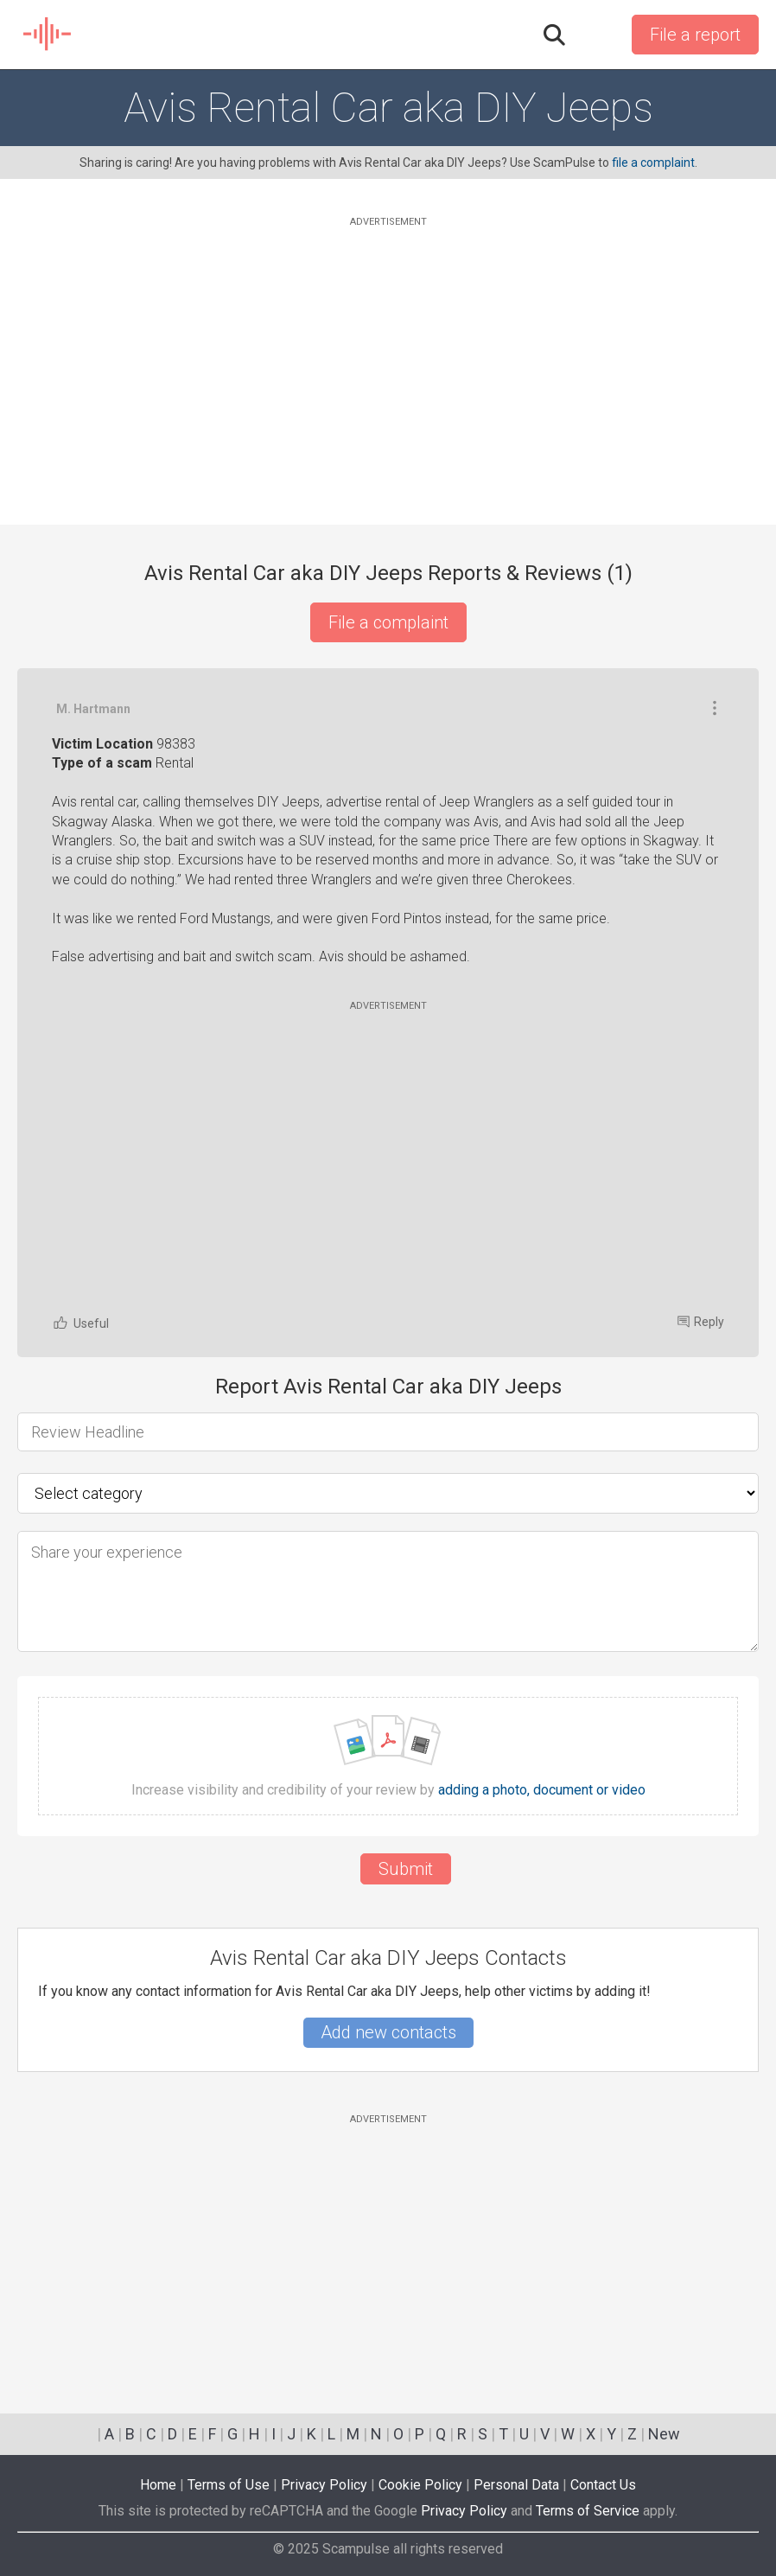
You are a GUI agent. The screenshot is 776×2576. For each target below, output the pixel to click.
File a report (695, 34)
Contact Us (603, 2485)
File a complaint (388, 622)
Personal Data (516, 2485)
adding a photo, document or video (542, 1790)
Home (158, 2485)
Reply (700, 1322)
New (664, 2434)
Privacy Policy (324, 2485)
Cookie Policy (420, 2485)
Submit (405, 1869)
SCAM (48, 34)
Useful (80, 1323)
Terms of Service (587, 2511)
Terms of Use (229, 2485)
